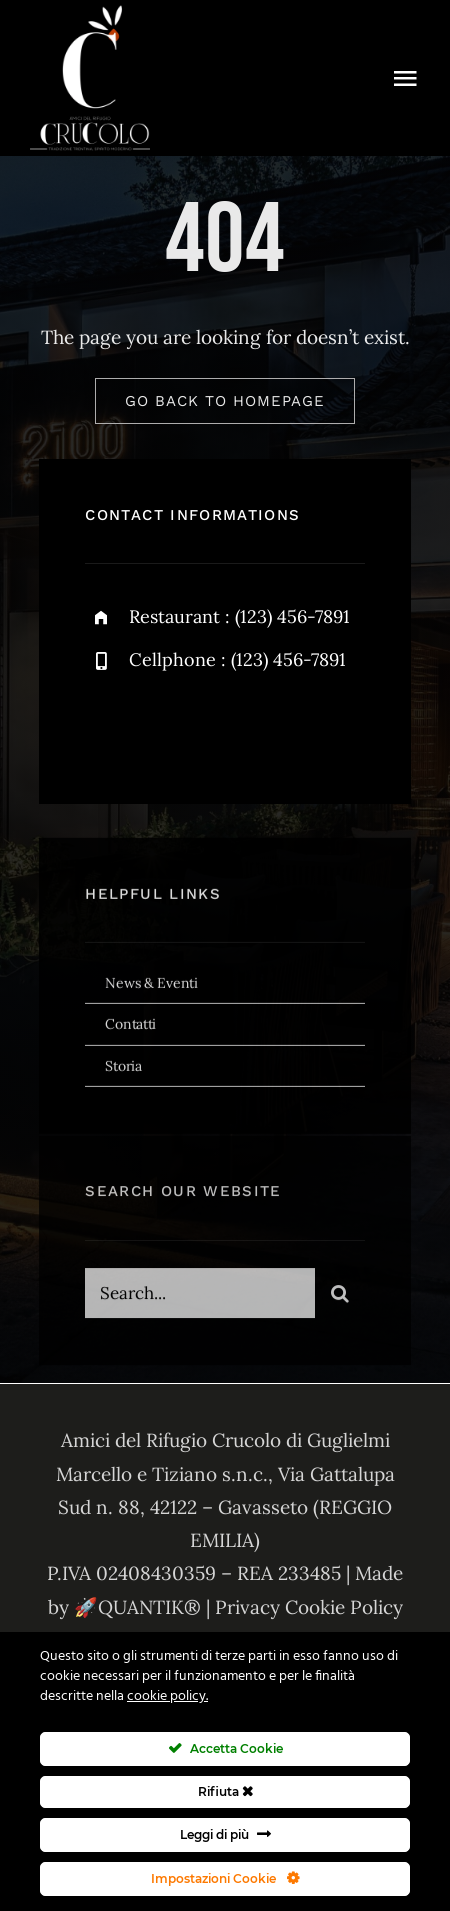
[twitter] (162, 727)
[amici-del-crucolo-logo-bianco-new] (90, 14)
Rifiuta (225, 1791)
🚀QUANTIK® (137, 1607)
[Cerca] (340, 1299)
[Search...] (199, 1299)
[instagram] (217, 727)
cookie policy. (167, 1696)
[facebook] (107, 727)
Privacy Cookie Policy (309, 1607)
